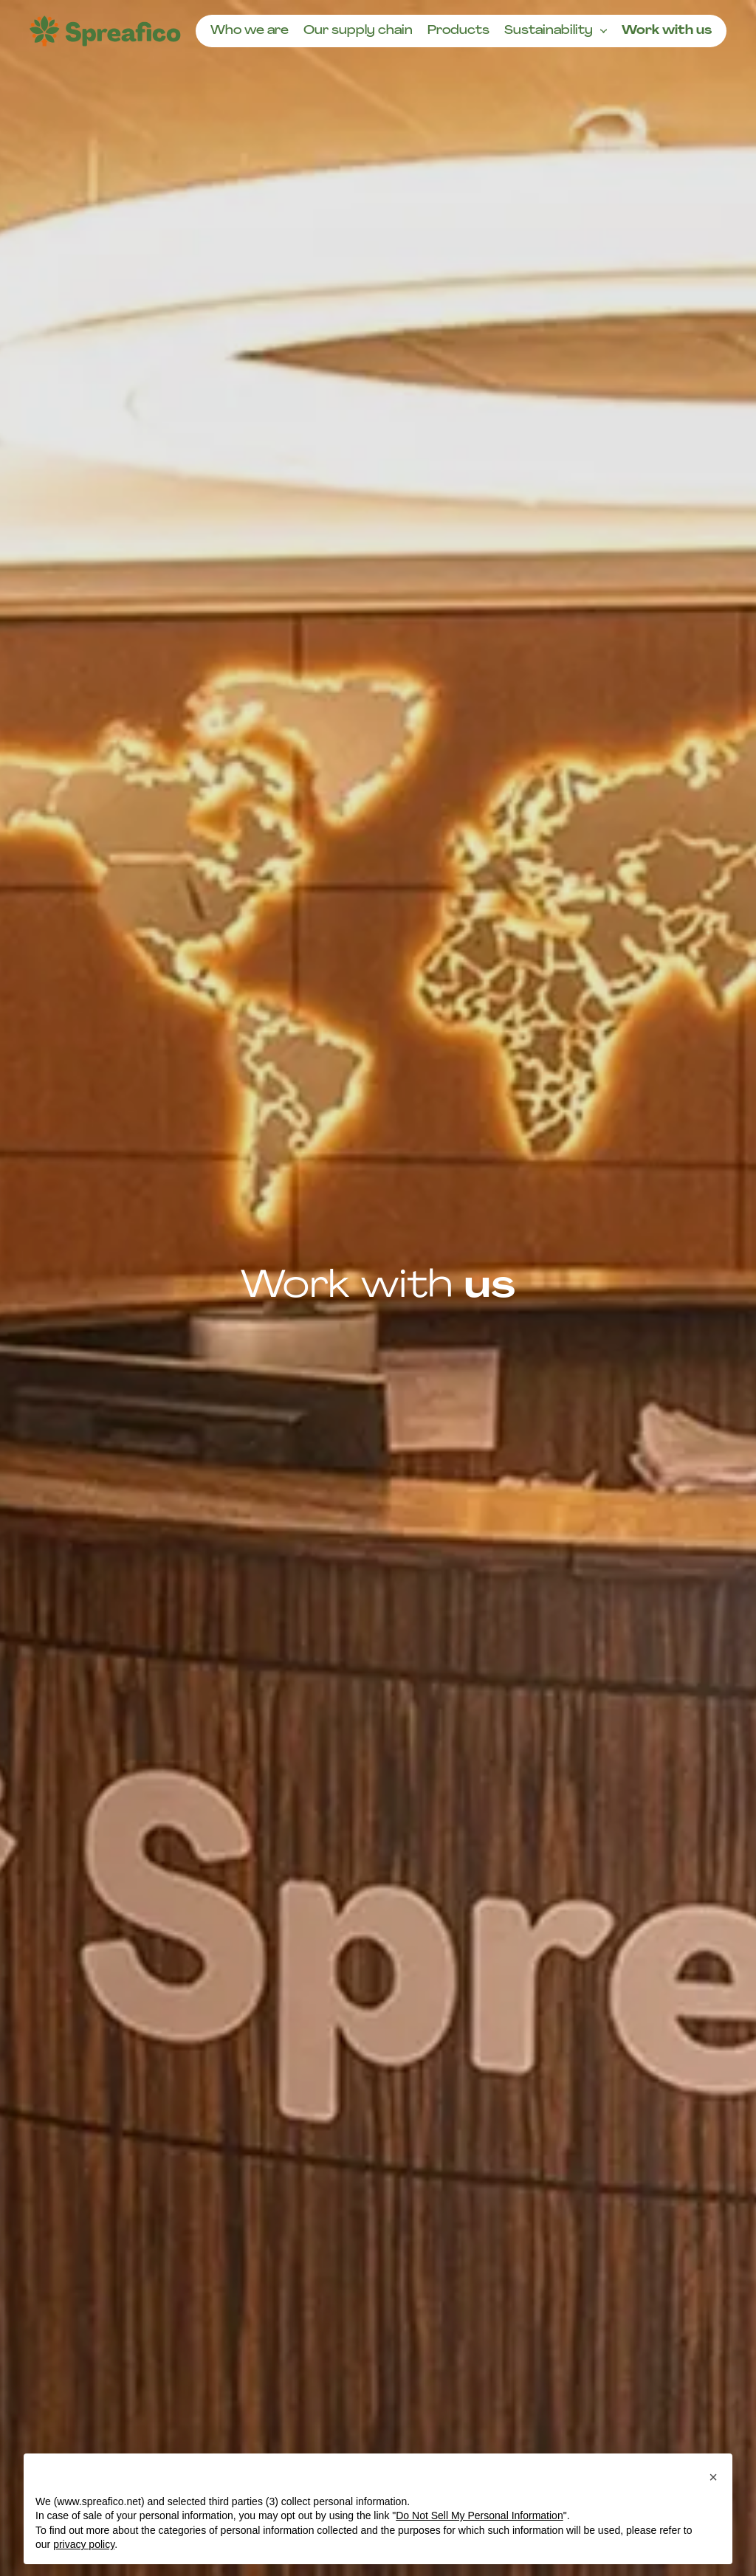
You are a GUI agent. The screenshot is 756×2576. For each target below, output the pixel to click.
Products (458, 31)
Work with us (667, 31)
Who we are (249, 31)
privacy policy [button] (83, 2544)
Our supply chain (358, 31)
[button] (713, 2477)
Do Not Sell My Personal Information (479, 2515)
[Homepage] (105, 31)
